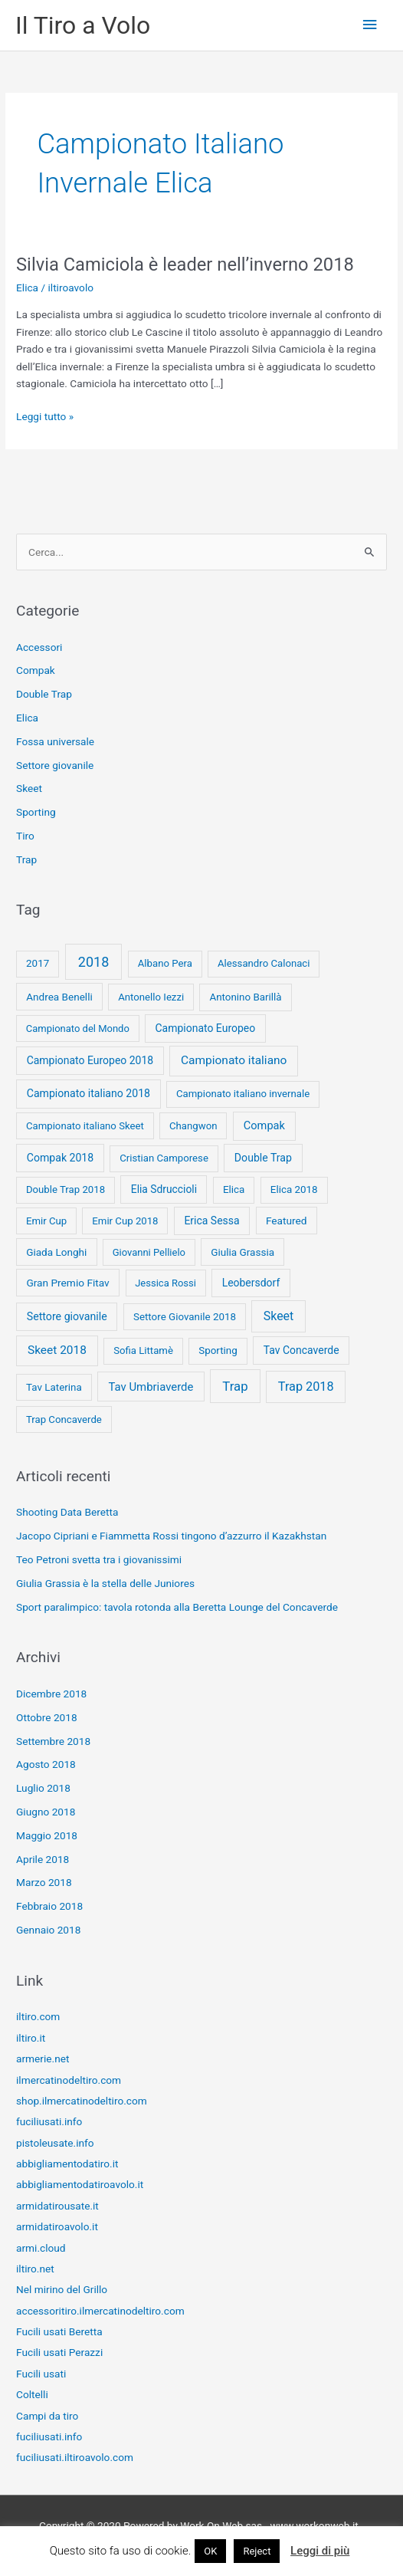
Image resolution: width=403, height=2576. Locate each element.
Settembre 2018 (53, 1741)
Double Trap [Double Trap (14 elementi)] (263, 1158)
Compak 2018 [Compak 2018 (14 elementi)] (60, 1158)
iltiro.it (30, 2038)
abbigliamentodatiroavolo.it (79, 2184)
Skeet (29, 788)
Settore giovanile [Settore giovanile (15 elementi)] (67, 1316)
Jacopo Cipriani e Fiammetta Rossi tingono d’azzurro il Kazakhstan (171, 1536)
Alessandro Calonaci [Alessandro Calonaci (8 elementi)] (264, 963)
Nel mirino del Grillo (61, 2289)
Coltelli (32, 2394)
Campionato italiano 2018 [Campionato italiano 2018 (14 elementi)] (88, 1093)
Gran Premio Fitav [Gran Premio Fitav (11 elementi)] (67, 1282)
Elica (27, 287)
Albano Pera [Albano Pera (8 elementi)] (165, 963)
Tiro (25, 836)
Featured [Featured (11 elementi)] (286, 1220)
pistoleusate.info (55, 2143)
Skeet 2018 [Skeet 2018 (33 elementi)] (57, 1350)
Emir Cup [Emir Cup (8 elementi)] (46, 1221)
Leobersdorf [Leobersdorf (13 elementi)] (251, 1282)
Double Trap (44, 694)
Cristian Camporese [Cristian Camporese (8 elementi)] (164, 1158)
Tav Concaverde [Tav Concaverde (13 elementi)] (301, 1350)
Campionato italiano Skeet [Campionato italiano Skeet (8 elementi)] (85, 1126)
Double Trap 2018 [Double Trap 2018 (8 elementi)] (65, 1189)
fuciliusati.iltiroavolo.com (74, 2457)
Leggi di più (319, 2551)
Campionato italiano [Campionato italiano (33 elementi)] (234, 1060)
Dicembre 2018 (51, 1693)
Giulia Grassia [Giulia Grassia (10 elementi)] (242, 1252)
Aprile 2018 (42, 1859)
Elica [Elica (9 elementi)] (233, 1189)
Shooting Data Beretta (67, 1512)
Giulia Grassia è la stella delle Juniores (105, 1583)
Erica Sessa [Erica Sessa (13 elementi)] (211, 1220)
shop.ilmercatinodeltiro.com (81, 2101)
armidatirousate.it (57, 2206)
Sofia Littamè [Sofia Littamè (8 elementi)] (143, 1350)
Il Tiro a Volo (82, 25)
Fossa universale (55, 741)
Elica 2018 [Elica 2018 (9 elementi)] (294, 1189)
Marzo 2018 (44, 1882)
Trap (26, 859)
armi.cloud (41, 2248)
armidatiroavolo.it (57, 2226)
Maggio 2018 (46, 1835)
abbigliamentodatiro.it (67, 2163)
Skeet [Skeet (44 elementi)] (279, 1316)
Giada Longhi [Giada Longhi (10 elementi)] (56, 1252)
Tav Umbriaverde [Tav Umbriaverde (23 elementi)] (151, 1387)
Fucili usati (41, 2373)
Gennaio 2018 (48, 1930)
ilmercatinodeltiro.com (68, 2080)
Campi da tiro (47, 2416)
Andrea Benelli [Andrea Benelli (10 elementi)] (59, 997)
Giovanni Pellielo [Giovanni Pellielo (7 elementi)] (149, 1252)
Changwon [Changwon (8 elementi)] (193, 1126)
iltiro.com (38, 2016)
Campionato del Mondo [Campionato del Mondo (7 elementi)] (77, 1028)
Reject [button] (256, 2551)
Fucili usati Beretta (59, 2331)
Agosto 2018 (46, 1764)
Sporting (36, 812)
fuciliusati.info (49, 2121)
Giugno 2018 (45, 1812)
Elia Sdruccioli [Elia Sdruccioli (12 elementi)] (164, 1189)
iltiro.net (35, 2268)
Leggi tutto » (45, 417)
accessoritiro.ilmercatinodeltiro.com (100, 2311)
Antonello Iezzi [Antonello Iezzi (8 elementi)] (151, 997)
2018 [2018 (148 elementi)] (93, 962)
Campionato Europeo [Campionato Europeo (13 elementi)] (206, 1028)
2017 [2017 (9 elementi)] (37, 963)
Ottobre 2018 (46, 1717)
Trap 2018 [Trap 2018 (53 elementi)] (306, 1386)
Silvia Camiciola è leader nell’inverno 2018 (185, 264)
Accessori (39, 647)
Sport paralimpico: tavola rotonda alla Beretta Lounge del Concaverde (177, 1607)
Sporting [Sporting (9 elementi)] (217, 1350)
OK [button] (210, 2551)
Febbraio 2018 (49, 1906)
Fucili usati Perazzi (59, 2352)
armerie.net (42, 2058)
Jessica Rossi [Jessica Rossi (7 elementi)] (165, 1283)
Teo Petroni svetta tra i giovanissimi (99, 1559)
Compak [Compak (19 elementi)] (264, 1125)
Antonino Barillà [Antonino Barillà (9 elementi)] (246, 997)
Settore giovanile (54, 765)
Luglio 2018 (43, 1788)
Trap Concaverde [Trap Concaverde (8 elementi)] (64, 1419)
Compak (35, 670)
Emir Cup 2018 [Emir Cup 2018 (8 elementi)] (125, 1221)
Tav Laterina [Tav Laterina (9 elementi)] (54, 1387)
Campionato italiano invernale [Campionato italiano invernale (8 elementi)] (243, 1093)
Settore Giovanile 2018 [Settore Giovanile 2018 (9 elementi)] (184, 1316)
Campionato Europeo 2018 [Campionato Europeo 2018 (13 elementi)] (90, 1060)
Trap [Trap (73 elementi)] (234, 1386)
